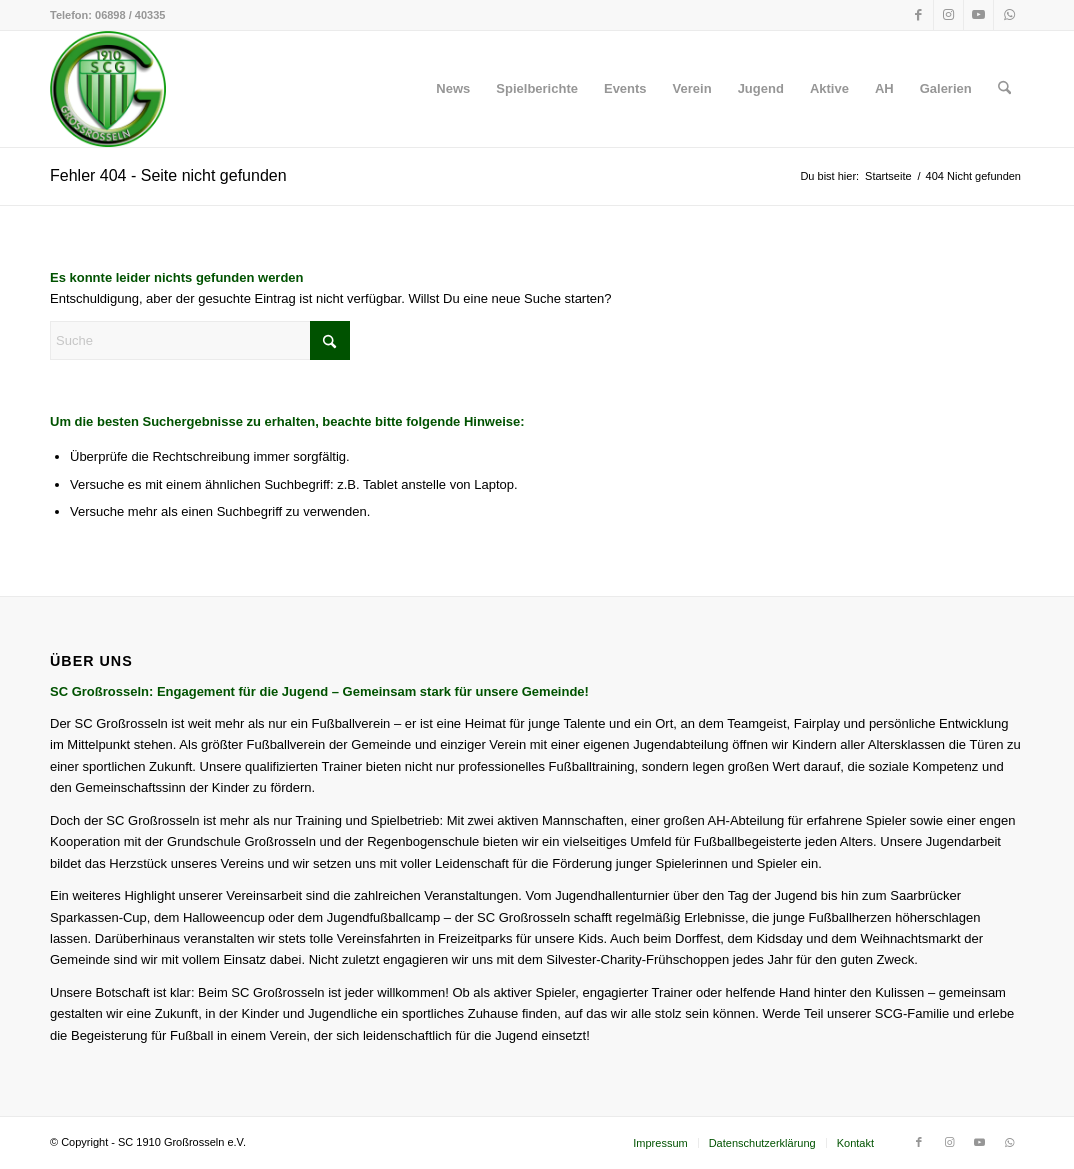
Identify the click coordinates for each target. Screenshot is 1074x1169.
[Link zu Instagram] (948, 15)
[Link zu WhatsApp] (1009, 15)
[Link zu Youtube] (978, 15)
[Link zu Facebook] (918, 15)
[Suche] (1004, 89)
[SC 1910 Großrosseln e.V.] (108, 89)
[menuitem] (453, 89)
